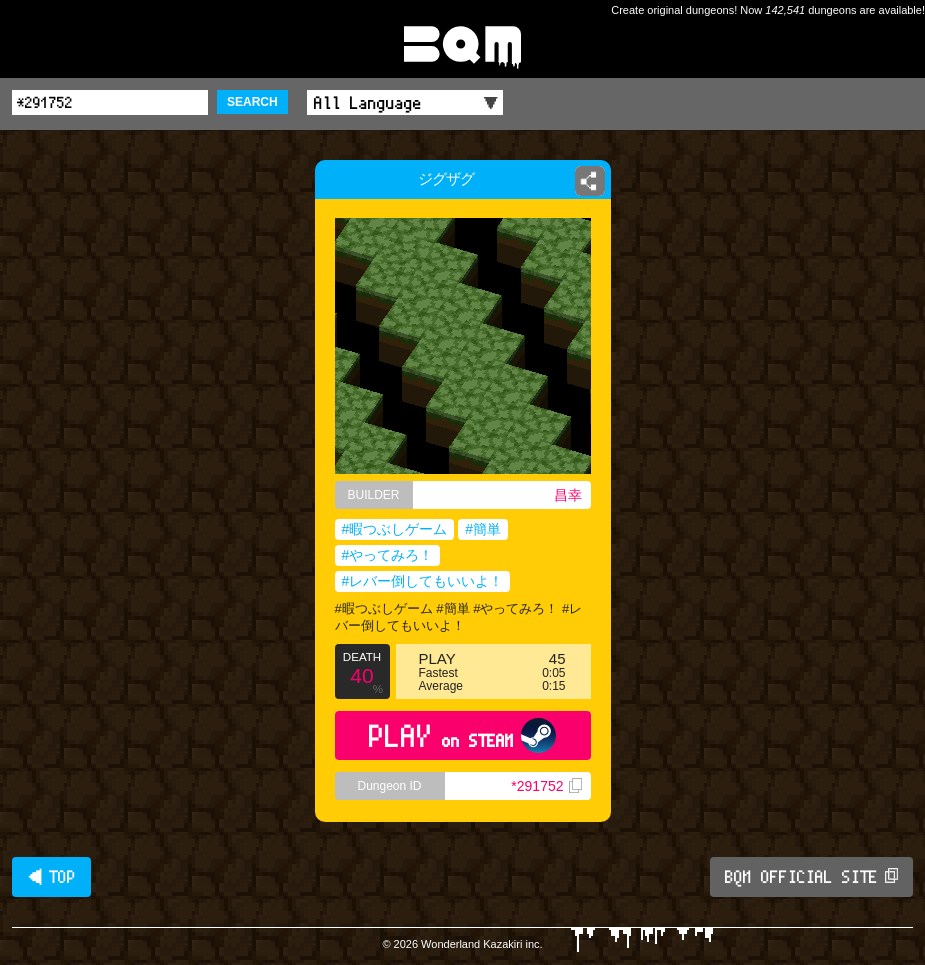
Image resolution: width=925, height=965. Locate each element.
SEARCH (252, 102)
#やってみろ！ (388, 555)
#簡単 (483, 529)
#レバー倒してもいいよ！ (423, 581)
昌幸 (568, 495)
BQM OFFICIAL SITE (811, 877)
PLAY (462, 735)
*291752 (546, 786)
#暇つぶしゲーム (395, 529)
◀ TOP (51, 877)
